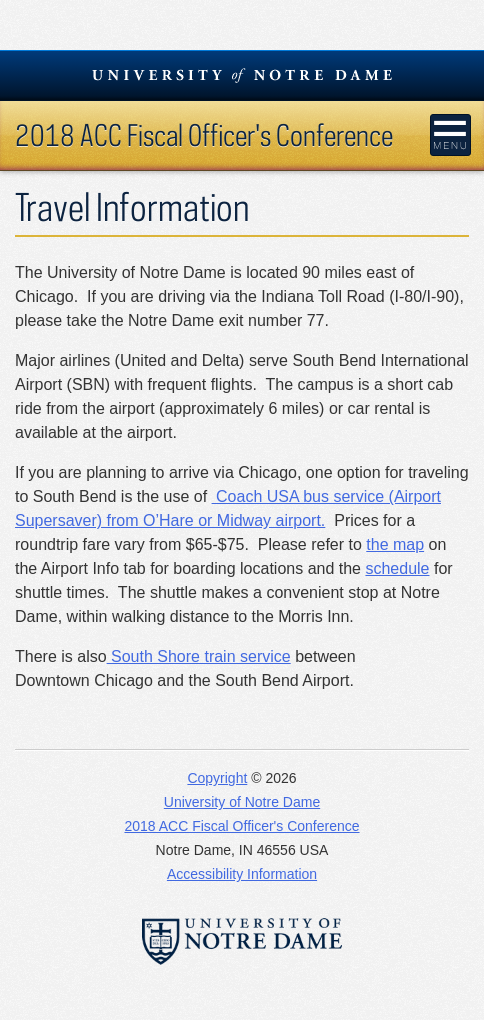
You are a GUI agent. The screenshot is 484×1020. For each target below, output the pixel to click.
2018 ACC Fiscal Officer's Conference (204, 134)
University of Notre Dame (242, 802)
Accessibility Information (242, 874)
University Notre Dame (242, 75)
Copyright (217, 778)
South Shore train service (199, 656)
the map (395, 544)
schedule (397, 568)
